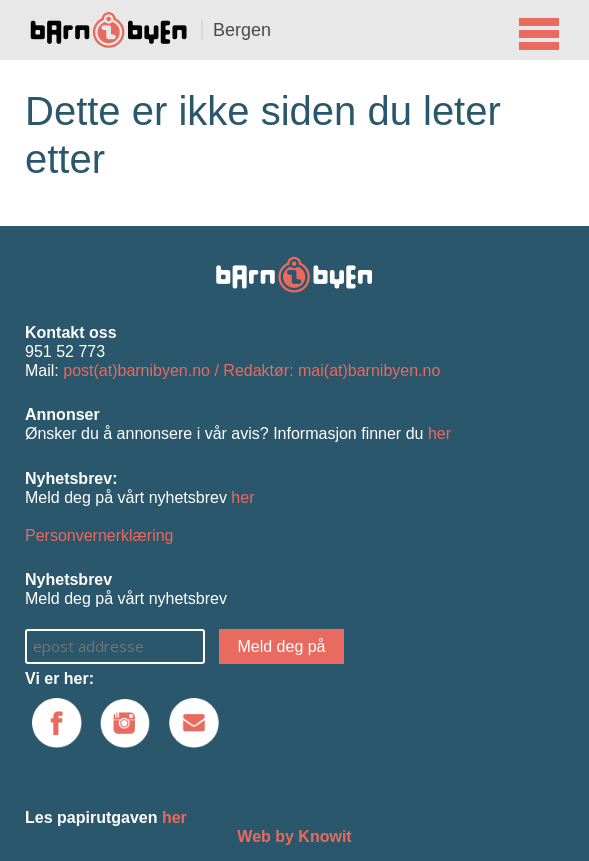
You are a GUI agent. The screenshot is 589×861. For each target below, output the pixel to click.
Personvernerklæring (99, 535)
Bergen (242, 30)
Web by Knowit (294, 836)
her (439, 433)
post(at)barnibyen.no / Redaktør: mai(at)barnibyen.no (251, 370)
